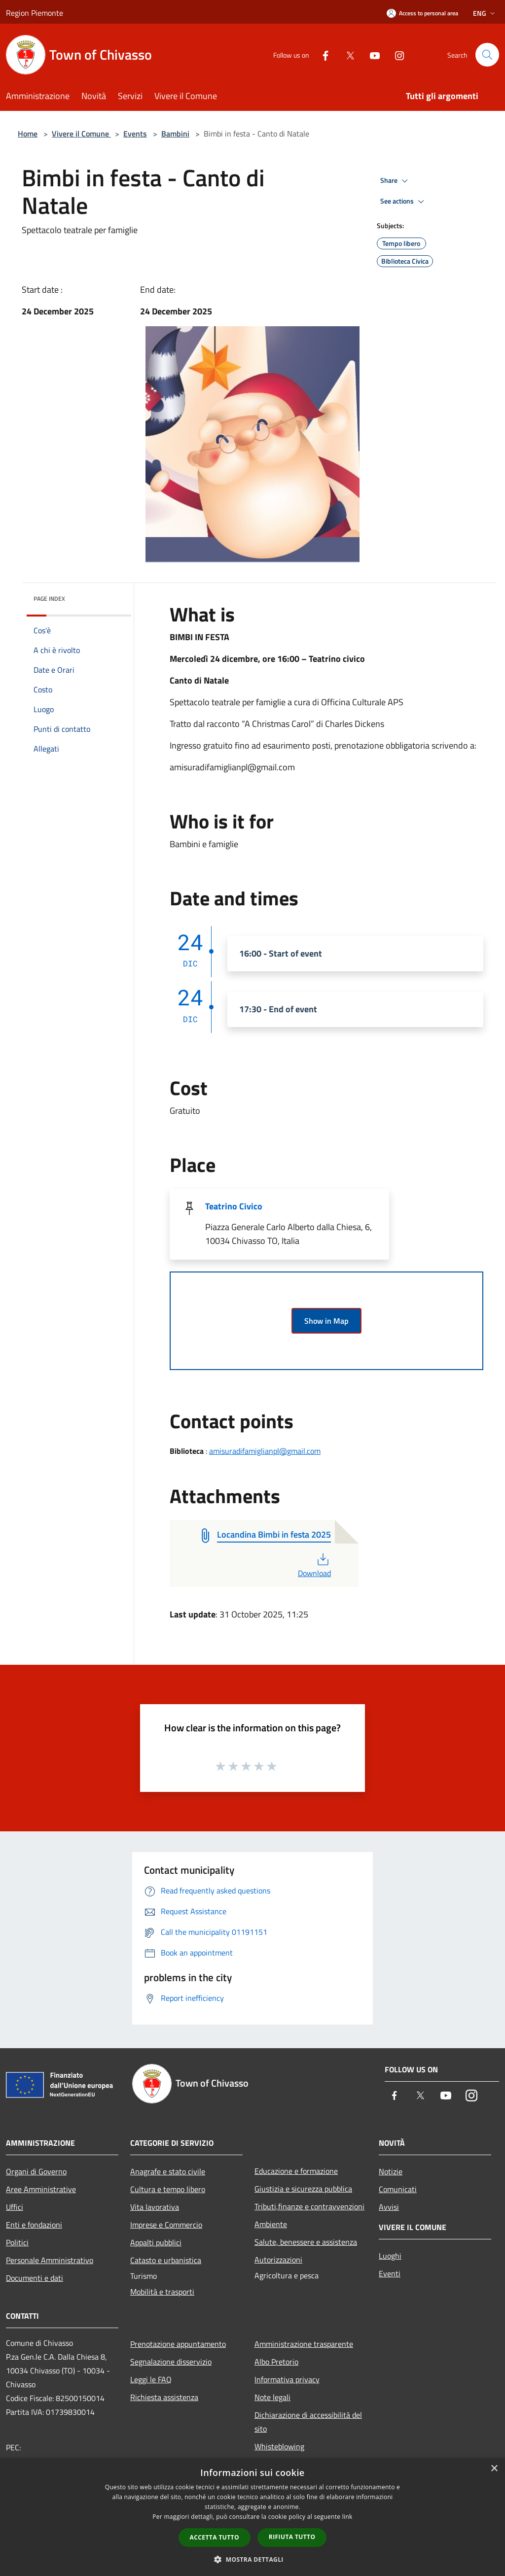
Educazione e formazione (296, 2171)
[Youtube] (371, 54)
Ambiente (270, 2224)
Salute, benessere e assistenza (305, 2242)
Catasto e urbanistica (165, 2260)
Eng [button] (485, 13)
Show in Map (326, 1321)
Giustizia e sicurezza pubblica (303, 2189)
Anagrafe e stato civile (167, 2171)
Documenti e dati (34, 2278)
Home (27, 133)
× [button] (494, 2469)
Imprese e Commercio (166, 2225)
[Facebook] (321, 54)
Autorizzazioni (278, 2260)
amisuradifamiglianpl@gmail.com (265, 1451)
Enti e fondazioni (34, 2225)
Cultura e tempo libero (167, 2189)
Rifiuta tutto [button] (292, 2537)
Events (135, 133)
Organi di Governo (36, 2171)
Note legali (272, 2397)
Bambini (175, 133)
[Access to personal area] (422, 13)
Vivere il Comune (81, 133)
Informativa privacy (287, 2379)
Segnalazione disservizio (171, 2362)
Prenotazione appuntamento (178, 2344)
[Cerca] (487, 55)
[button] (252, 2559)
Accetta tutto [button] (214, 2537)
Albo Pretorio (276, 2362)
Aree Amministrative (41, 2189)
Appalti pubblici (155, 2242)
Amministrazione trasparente (303, 2344)
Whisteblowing (279, 2446)
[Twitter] (346, 54)
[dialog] (252, 2517)
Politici (17, 2242)
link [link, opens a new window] (347, 2516)
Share (395, 181)
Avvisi (389, 2207)
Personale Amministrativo (49, 2260)
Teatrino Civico (233, 1206)
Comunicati (398, 2189)
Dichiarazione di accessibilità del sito (308, 2422)
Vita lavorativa (154, 2207)
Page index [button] (49, 598)
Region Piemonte (34, 13)
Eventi (389, 2273)
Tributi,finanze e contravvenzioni (309, 2206)
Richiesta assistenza (164, 2397)
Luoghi (390, 2256)
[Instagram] (395, 54)
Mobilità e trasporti (162, 2292)
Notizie (390, 2171)
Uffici (14, 2207)
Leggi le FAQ (151, 2379)
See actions (403, 201)
